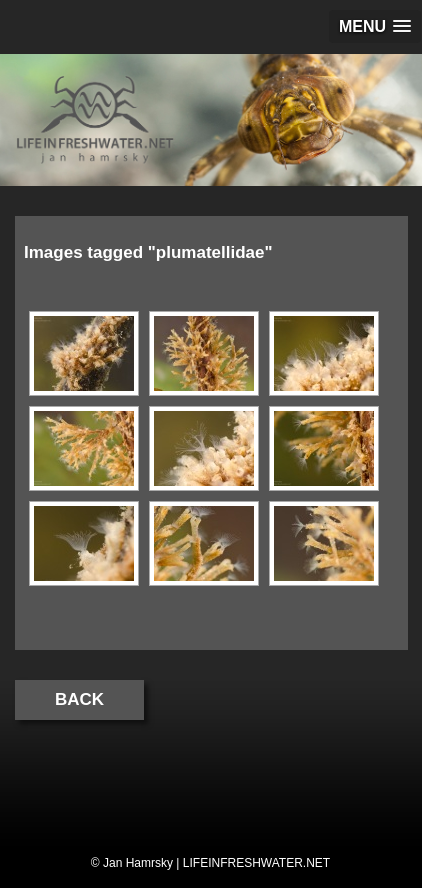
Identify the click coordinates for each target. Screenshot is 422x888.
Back (79, 699)
